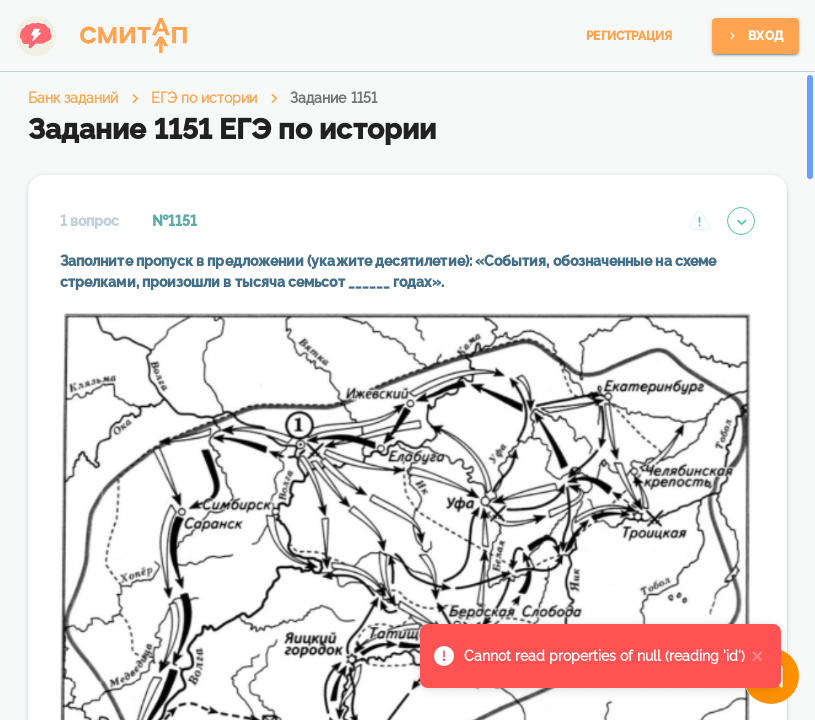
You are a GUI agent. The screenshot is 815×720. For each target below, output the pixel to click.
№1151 (174, 221)
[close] (758, 656)
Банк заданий (73, 98)
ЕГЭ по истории (204, 98)
